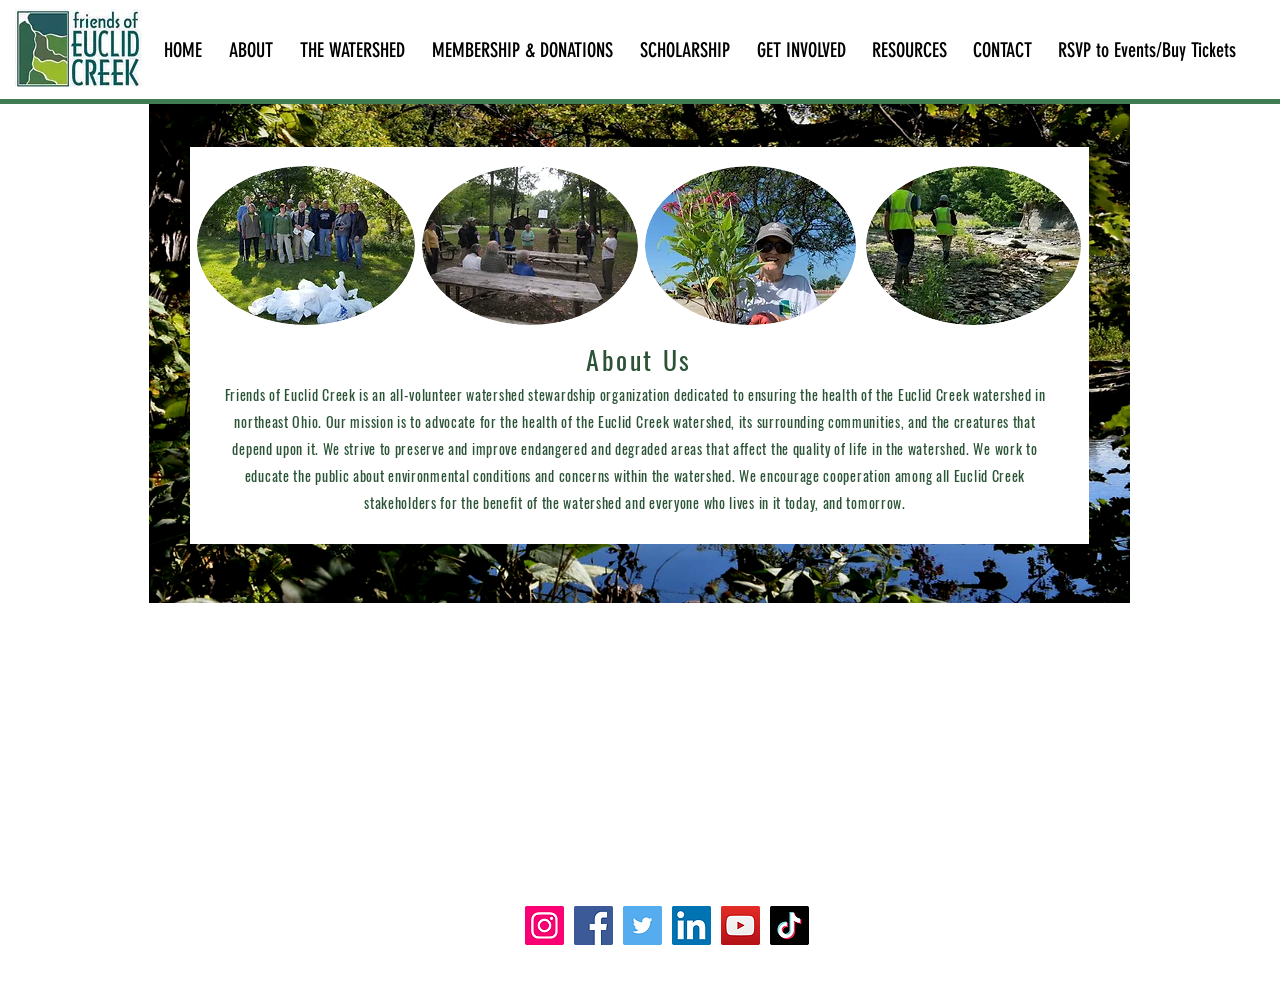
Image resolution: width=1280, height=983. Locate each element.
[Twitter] (642, 925)
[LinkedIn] (691, 925)
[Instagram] (544, 925)
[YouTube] (740, 925)
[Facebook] (593, 925)
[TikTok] (789, 925)
